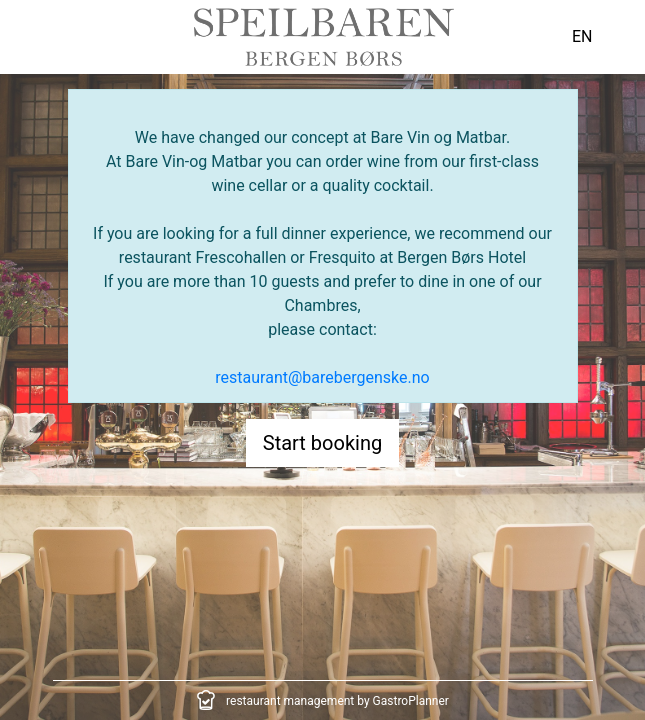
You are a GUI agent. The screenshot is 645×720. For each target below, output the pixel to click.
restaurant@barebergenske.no (322, 377)
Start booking (322, 443)
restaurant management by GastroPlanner (337, 701)
